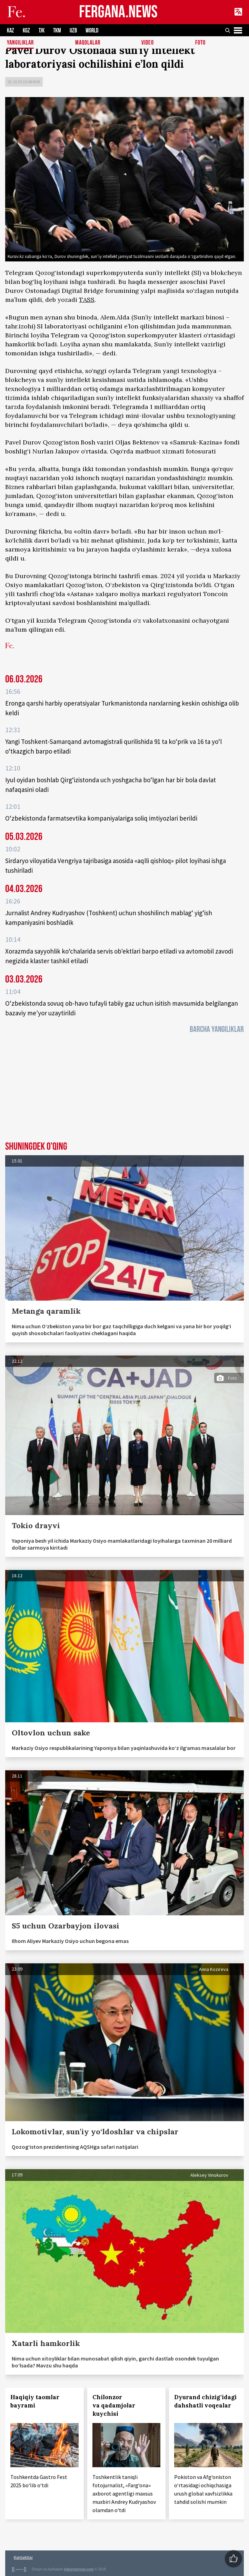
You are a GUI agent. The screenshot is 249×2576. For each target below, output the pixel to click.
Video (147, 43)
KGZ (26, 30)
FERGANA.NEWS (118, 12)
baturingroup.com (79, 2569)
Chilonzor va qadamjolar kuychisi (113, 2405)
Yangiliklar (20, 43)
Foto (200, 43)
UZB (73, 30)
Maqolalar (87, 43)
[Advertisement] (124, 1089)
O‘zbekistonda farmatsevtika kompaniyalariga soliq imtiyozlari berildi (101, 818)
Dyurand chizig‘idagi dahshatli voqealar (205, 2401)
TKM (57, 30)
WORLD (92, 30)
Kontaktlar (23, 2557)
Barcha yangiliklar (217, 1029)
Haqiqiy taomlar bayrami (34, 2401)
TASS (86, 300)
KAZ (10, 30)
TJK (41, 30)
